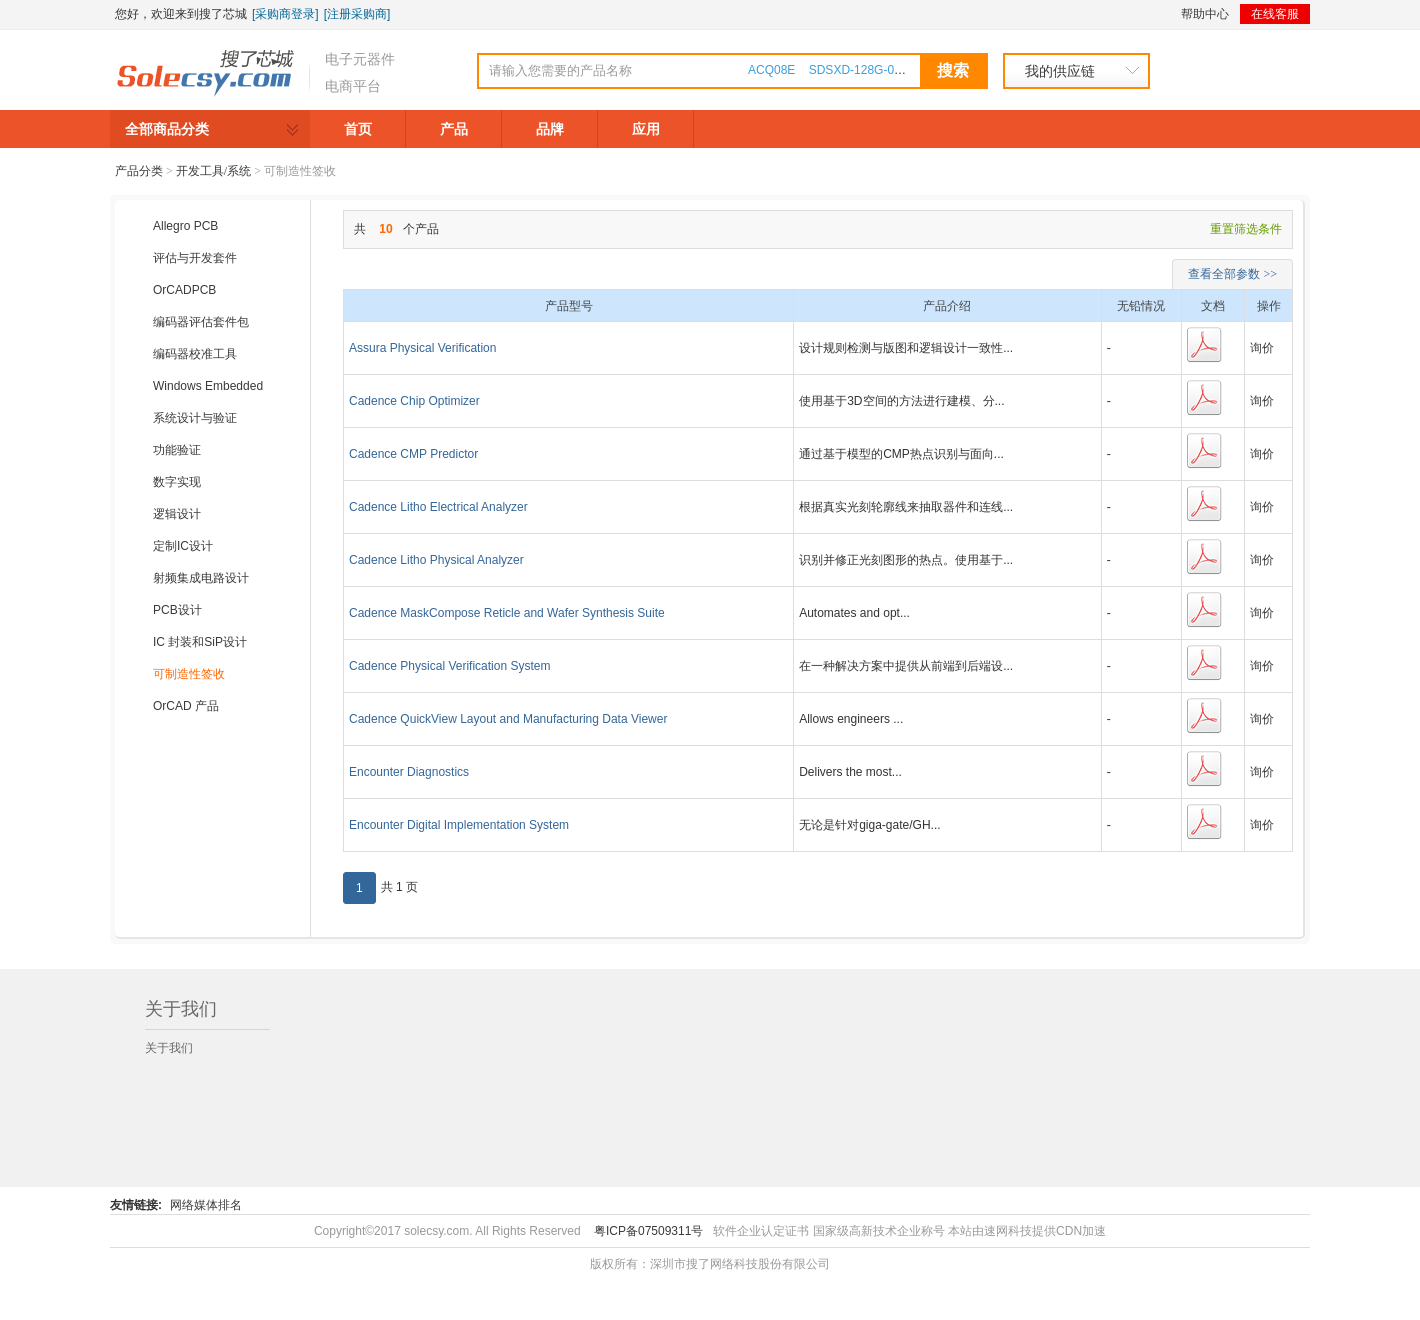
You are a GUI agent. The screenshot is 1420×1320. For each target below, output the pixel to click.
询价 (1262, 348)
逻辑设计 (177, 514)
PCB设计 (177, 610)
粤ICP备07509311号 (648, 1231)
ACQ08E (771, 70)
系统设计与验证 (195, 418)
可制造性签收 (189, 674)
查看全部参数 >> (1232, 274)
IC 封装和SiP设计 (200, 642)
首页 (358, 129)
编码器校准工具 (195, 354)
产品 (454, 129)
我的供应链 (1060, 71)
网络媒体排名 (206, 1205)
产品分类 (139, 171)
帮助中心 (1205, 14)
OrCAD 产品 (186, 706)
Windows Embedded (208, 386)
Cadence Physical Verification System (449, 666)
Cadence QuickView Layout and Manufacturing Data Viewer (508, 719)
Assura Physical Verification (422, 348)
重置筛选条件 (1246, 229)
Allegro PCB (185, 226)
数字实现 (177, 482)
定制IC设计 (183, 546)
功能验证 (177, 450)
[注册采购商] (357, 14)
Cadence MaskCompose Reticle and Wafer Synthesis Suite (507, 613)
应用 (646, 129)
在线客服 (1275, 14)
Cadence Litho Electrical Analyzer (438, 507)
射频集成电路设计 (201, 578)
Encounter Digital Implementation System (459, 825)
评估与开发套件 (195, 258)
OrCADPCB (184, 290)
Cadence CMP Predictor (413, 454)
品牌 (550, 129)
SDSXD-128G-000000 (868, 70)
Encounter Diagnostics (409, 772)
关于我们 (169, 1048)
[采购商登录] (285, 14)
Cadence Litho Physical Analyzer (436, 560)
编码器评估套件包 (201, 322)
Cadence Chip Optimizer (414, 401)
